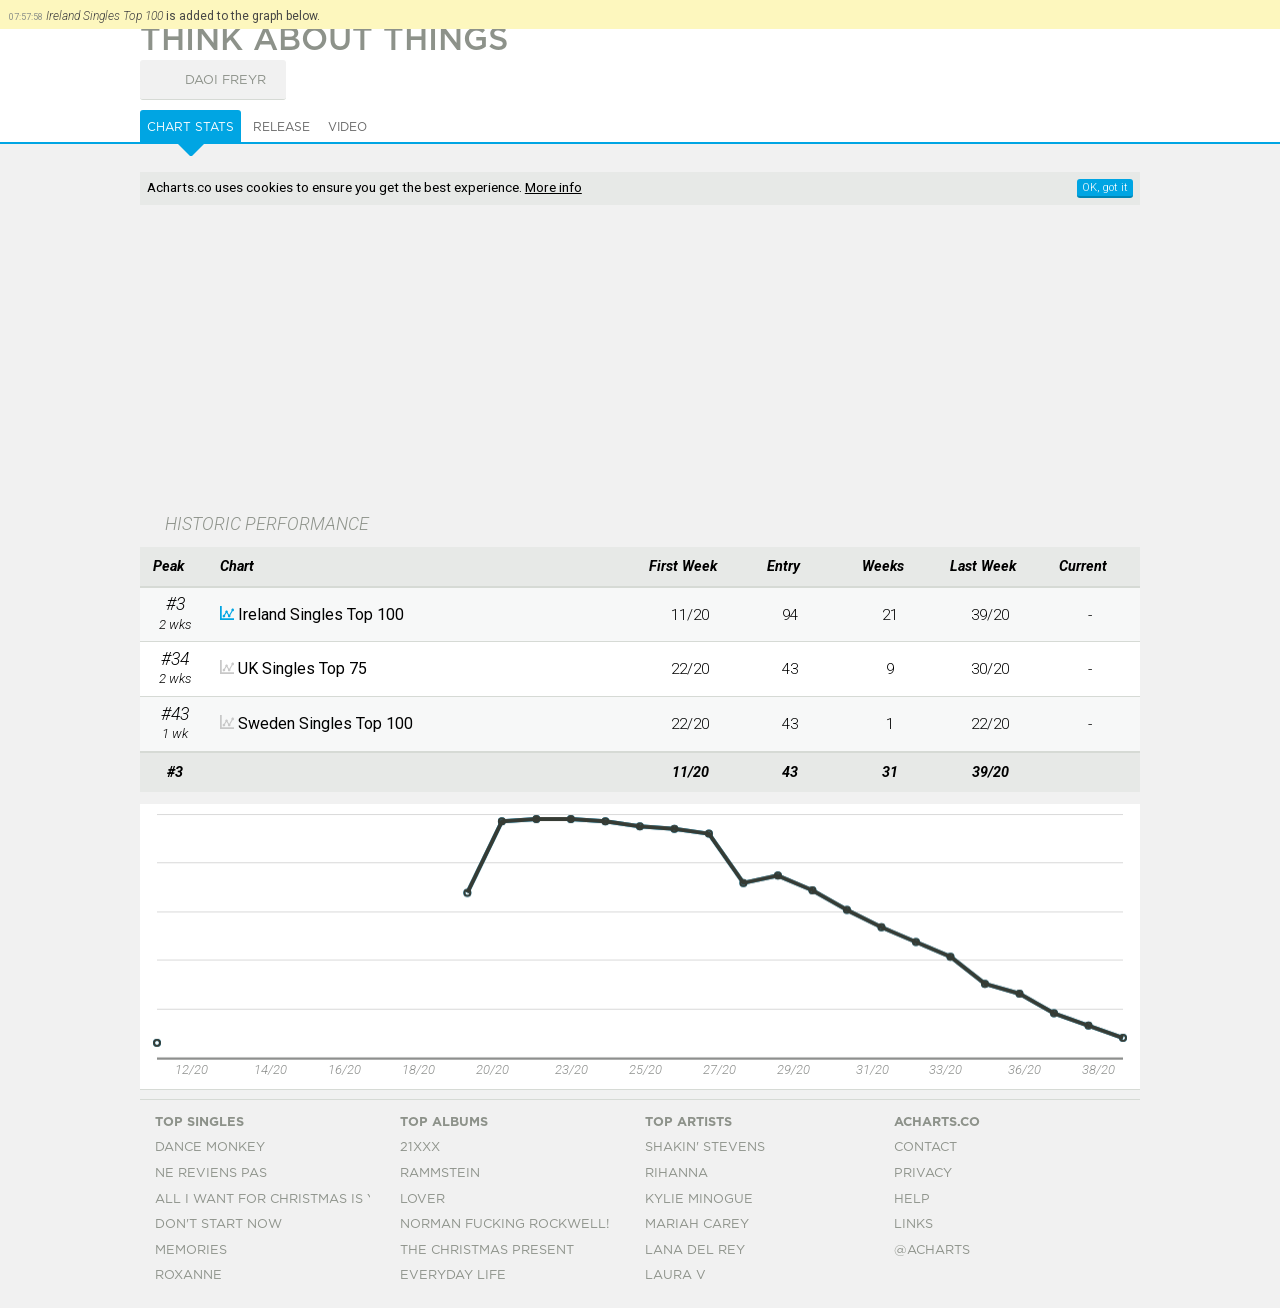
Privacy (923, 1173)
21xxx (420, 1147)
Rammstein (440, 1173)
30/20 (990, 669)
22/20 (690, 669)
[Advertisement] (640, 361)
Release (281, 127)
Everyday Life (453, 1275)
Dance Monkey (210, 1147)
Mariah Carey (697, 1224)
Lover (422, 1199)
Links (913, 1224)
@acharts (932, 1250)
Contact (925, 1147)
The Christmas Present (487, 1250)
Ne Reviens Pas (211, 1173)
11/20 (690, 615)
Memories (191, 1250)
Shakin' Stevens (705, 1147)
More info (553, 187)
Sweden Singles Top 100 (325, 723)
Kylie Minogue (699, 1199)
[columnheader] (175, 567)
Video (347, 127)
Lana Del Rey (695, 1250)
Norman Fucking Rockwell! (504, 1224)
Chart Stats (190, 127)
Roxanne (188, 1275)
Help (912, 1199)
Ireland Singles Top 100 (321, 614)
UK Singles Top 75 (302, 668)
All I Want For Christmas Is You (275, 1199)
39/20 (990, 615)
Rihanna (676, 1173)
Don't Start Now (218, 1224)
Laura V (675, 1275)
